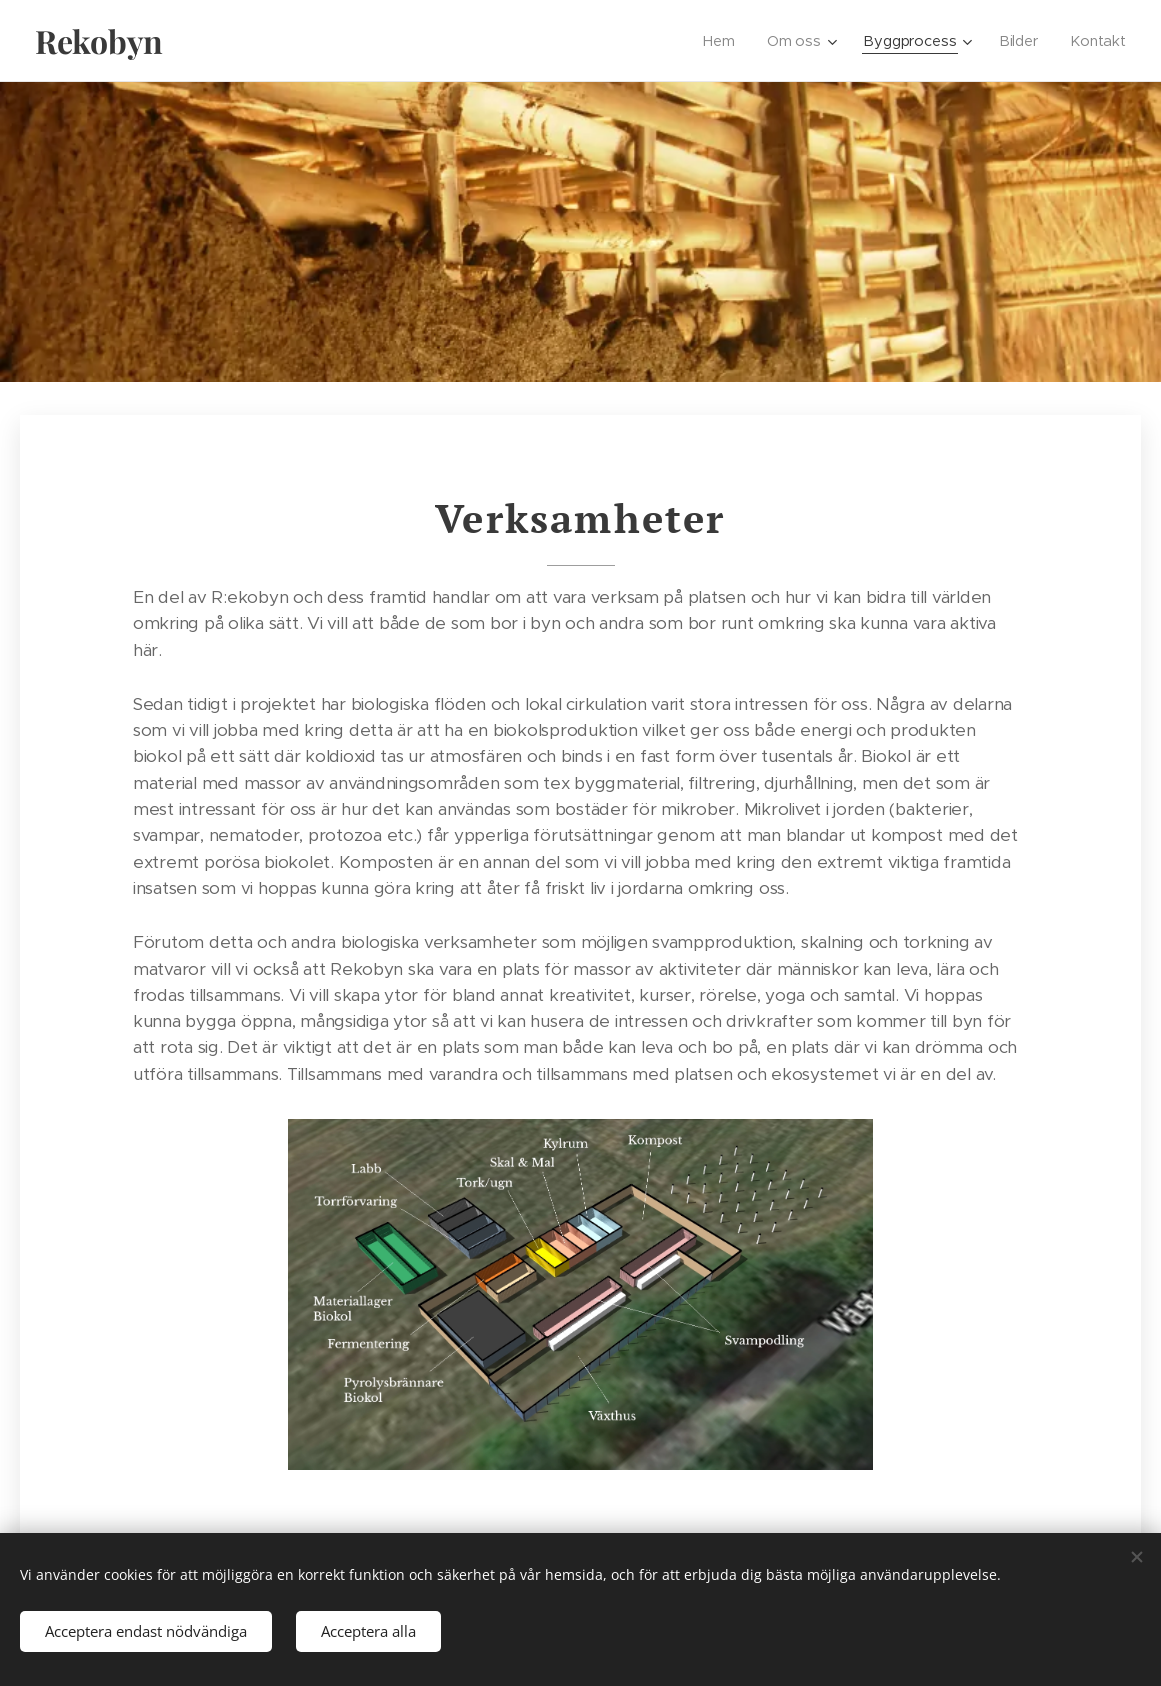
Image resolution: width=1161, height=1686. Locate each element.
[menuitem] (725, 41)
